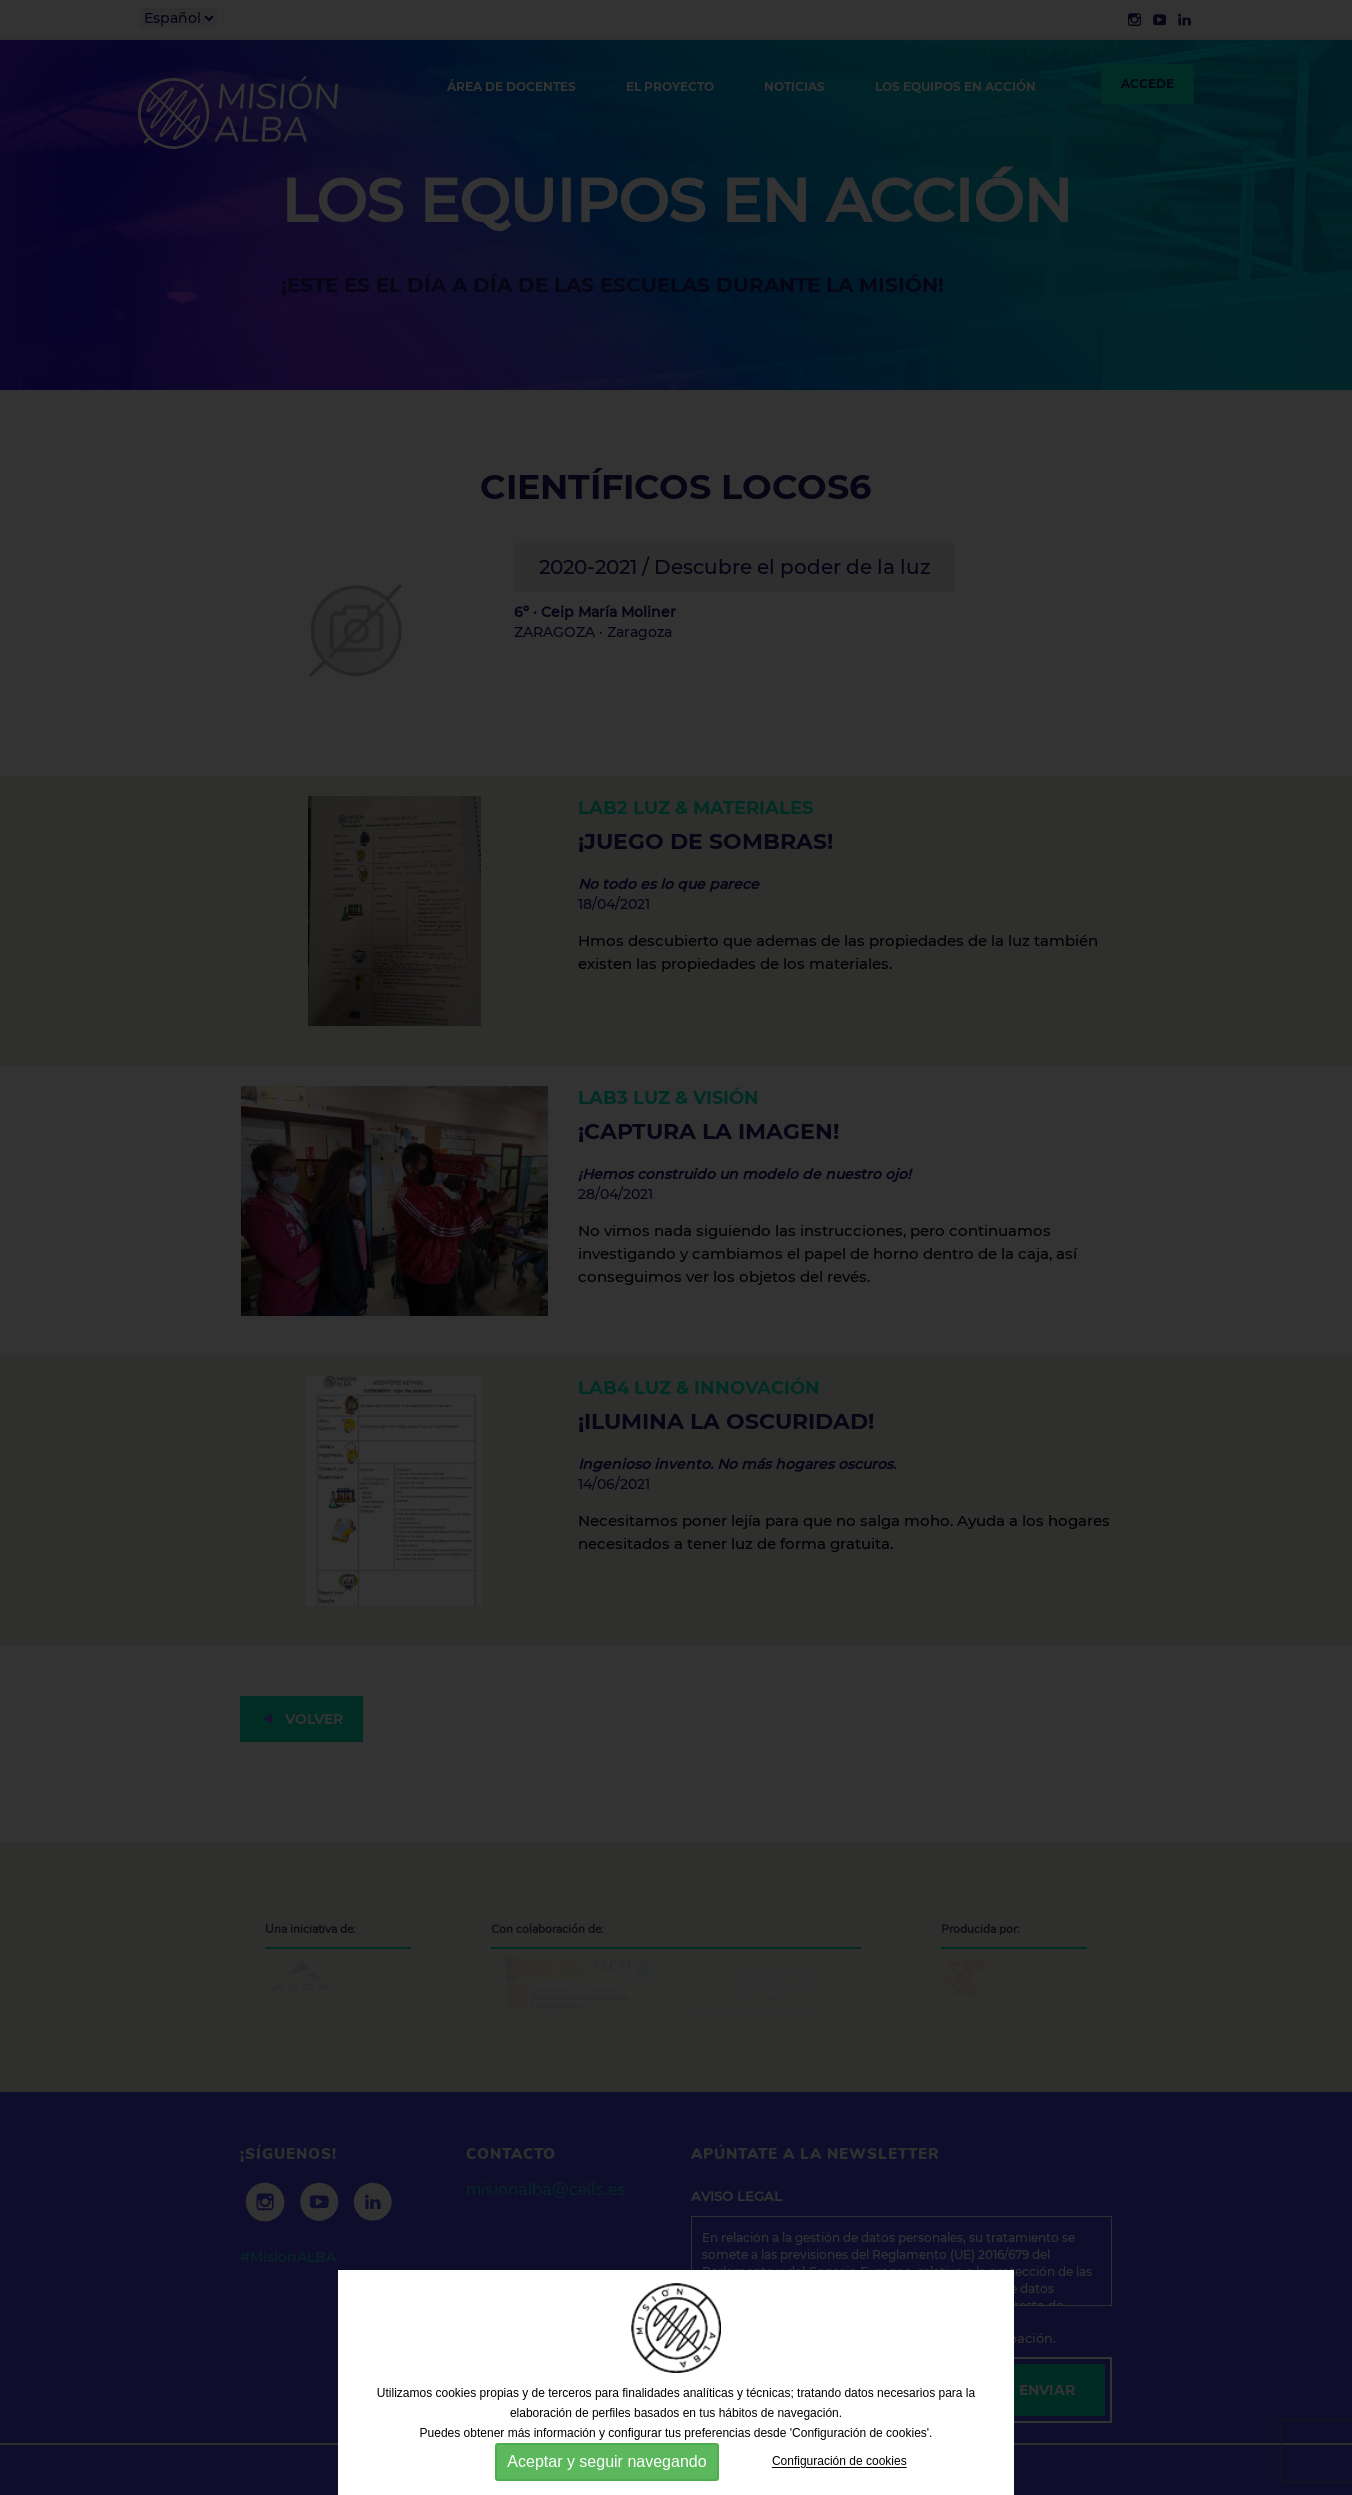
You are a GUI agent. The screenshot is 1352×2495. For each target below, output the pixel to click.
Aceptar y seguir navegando (606, 2461)
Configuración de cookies (839, 2462)
